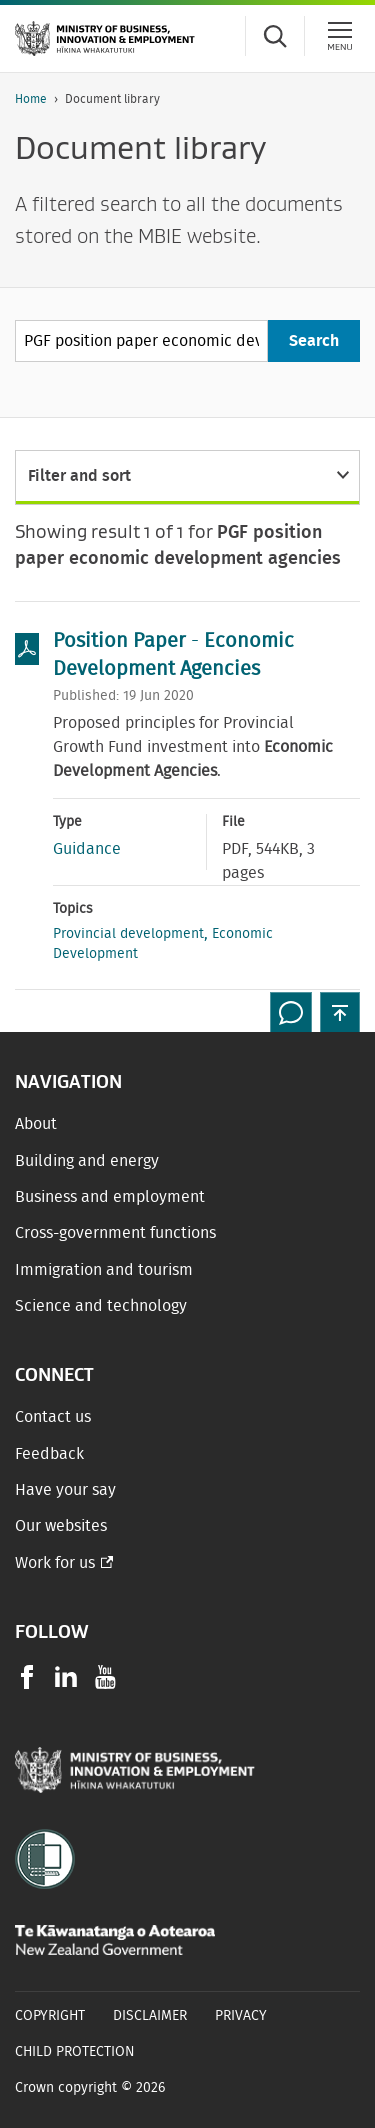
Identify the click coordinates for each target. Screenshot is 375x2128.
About (36, 1124)
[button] (340, 1012)
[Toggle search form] (275, 36)
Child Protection (75, 2052)
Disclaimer (150, 2016)
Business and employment (110, 1197)
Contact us (53, 1417)
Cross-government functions (115, 1233)
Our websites (61, 1526)
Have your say (65, 1490)
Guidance (87, 849)
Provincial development (128, 934)
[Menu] (340, 36)
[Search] (314, 341)
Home (31, 99)
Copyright (50, 2016)
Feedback (49, 1454)
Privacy (241, 2016)
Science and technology (101, 1306)
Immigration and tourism (104, 1270)
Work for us (55, 1563)
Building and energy (87, 1161)
